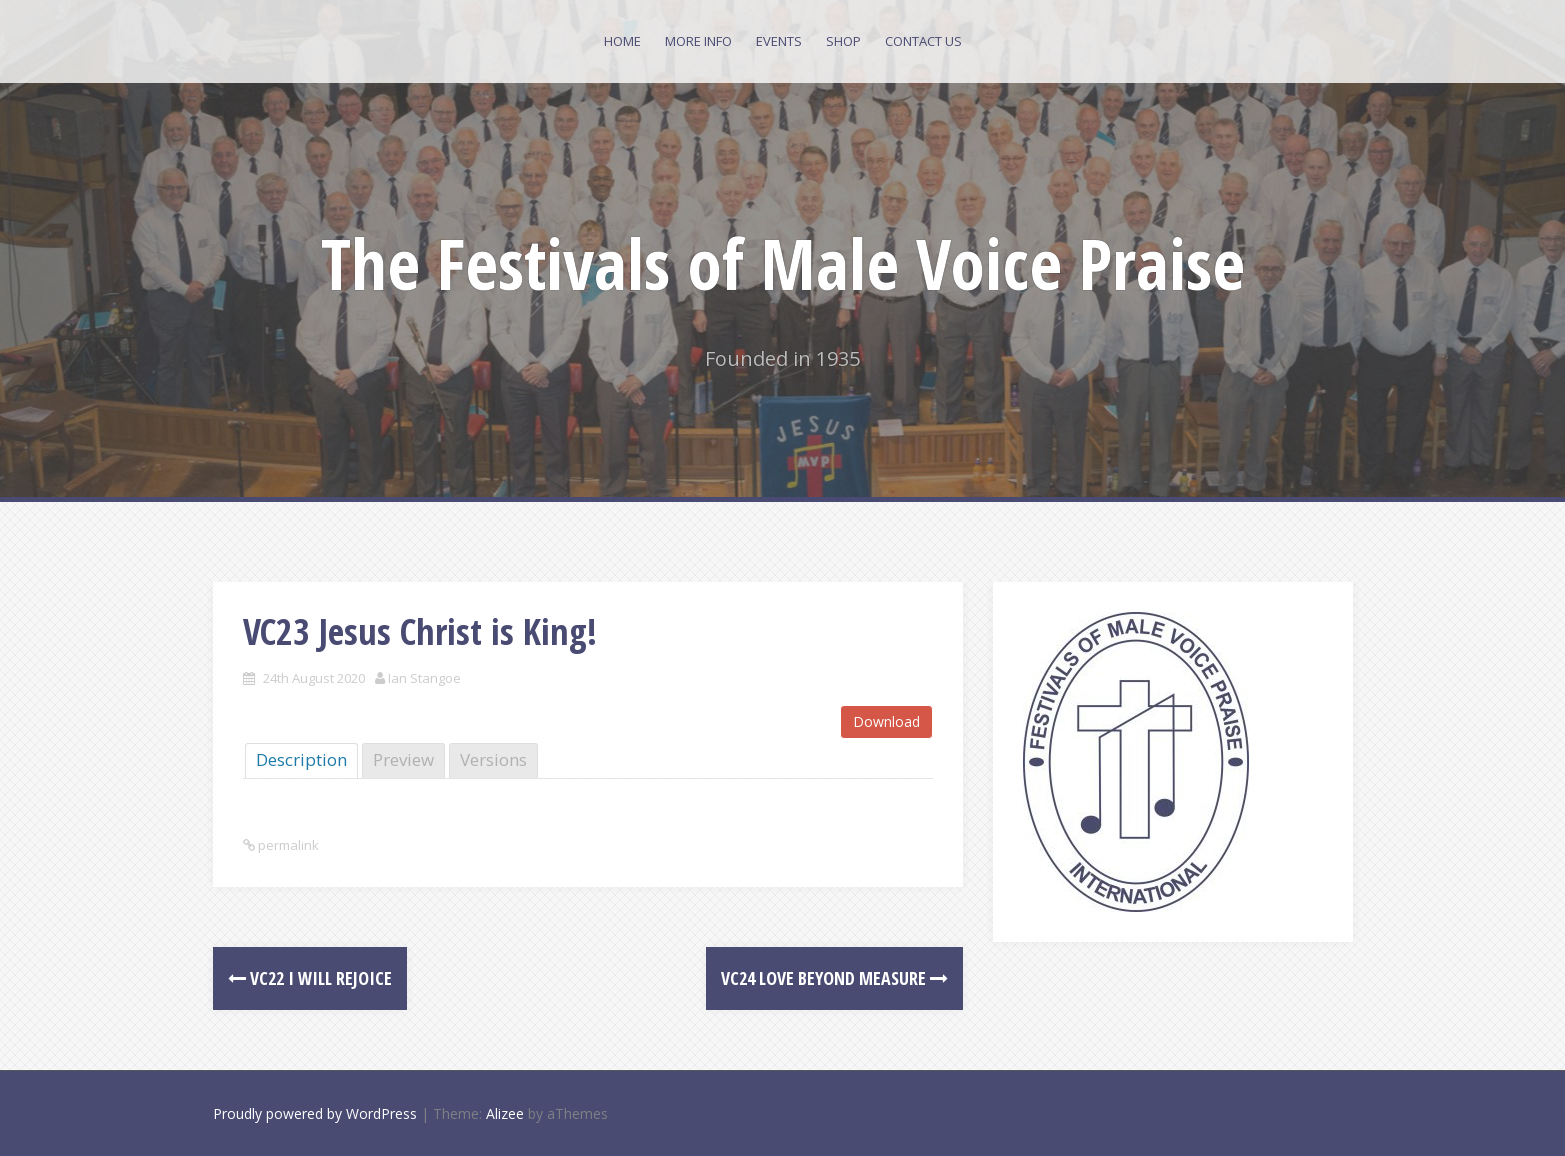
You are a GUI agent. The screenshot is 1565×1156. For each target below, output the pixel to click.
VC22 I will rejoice (310, 978)
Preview (403, 759)
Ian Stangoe (424, 678)
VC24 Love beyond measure (834, 978)
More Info (698, 41)
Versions (493, 759)
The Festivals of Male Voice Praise (783, 263)
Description (301, 759)
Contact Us (923, 41)
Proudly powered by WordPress (315, 1113)
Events (779, 41)
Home (622, 41)
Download (886, 721)
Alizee (505, 1113)
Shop (843, 41)
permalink (287, 845)
